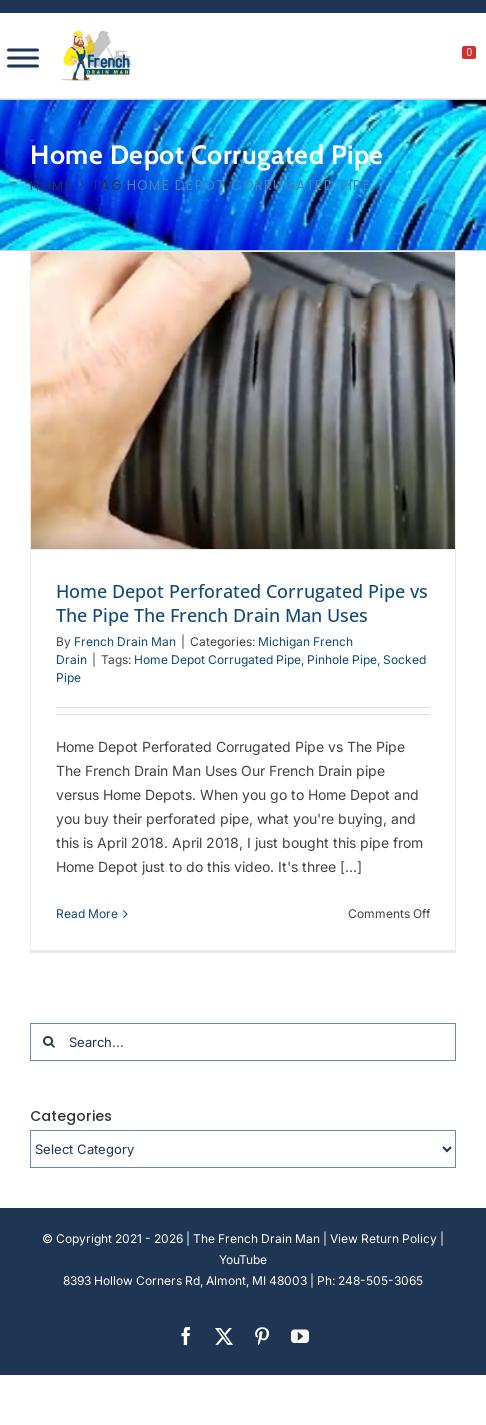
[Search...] (243, 1042)
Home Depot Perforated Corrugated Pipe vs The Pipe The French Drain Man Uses (242, 603)
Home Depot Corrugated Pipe (217, 659)
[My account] (401, 58)
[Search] (49, 1042)
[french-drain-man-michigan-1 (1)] (96, 36)
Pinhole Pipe (342, 659)
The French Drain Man (256, 1238)
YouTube (243, 1259)
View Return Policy (383, 1238)
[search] (358, 58)
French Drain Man (125, 641)
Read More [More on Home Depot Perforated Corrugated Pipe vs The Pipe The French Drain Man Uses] (87, 913)
